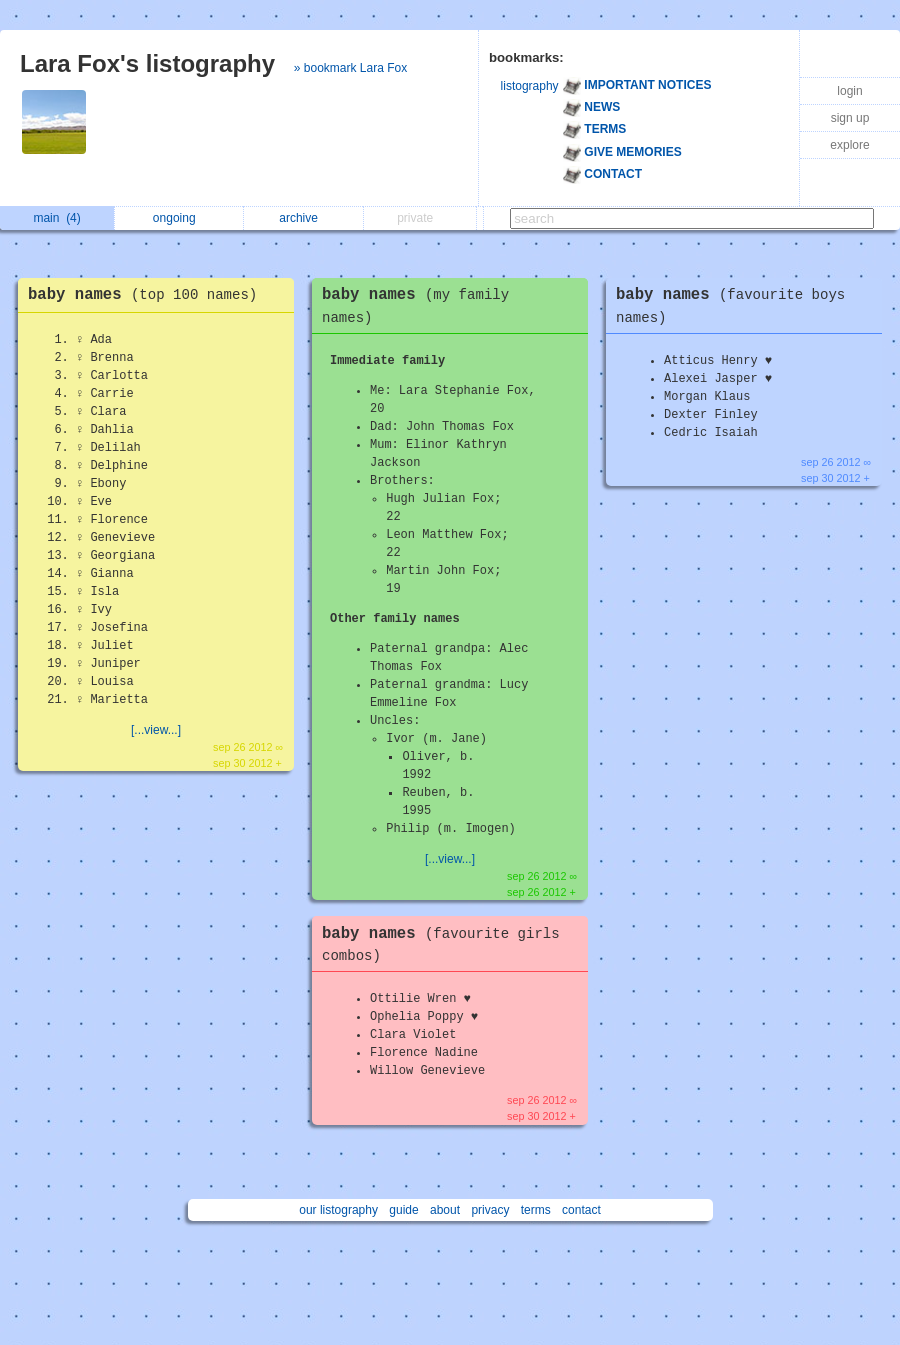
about (445, 1210)
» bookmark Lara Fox (350, 68)
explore (849, 145)
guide (403, 1210)
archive (303, 218)
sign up (850, 118)
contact (581, 1210)
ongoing (179, 218)
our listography (338, 1210)
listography (530, 86)
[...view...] (156, 730)
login (849, 91)
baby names (147, 295)
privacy (490, 1210)
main (56, 218)
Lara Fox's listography (147, 63)
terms (536, 1210)
